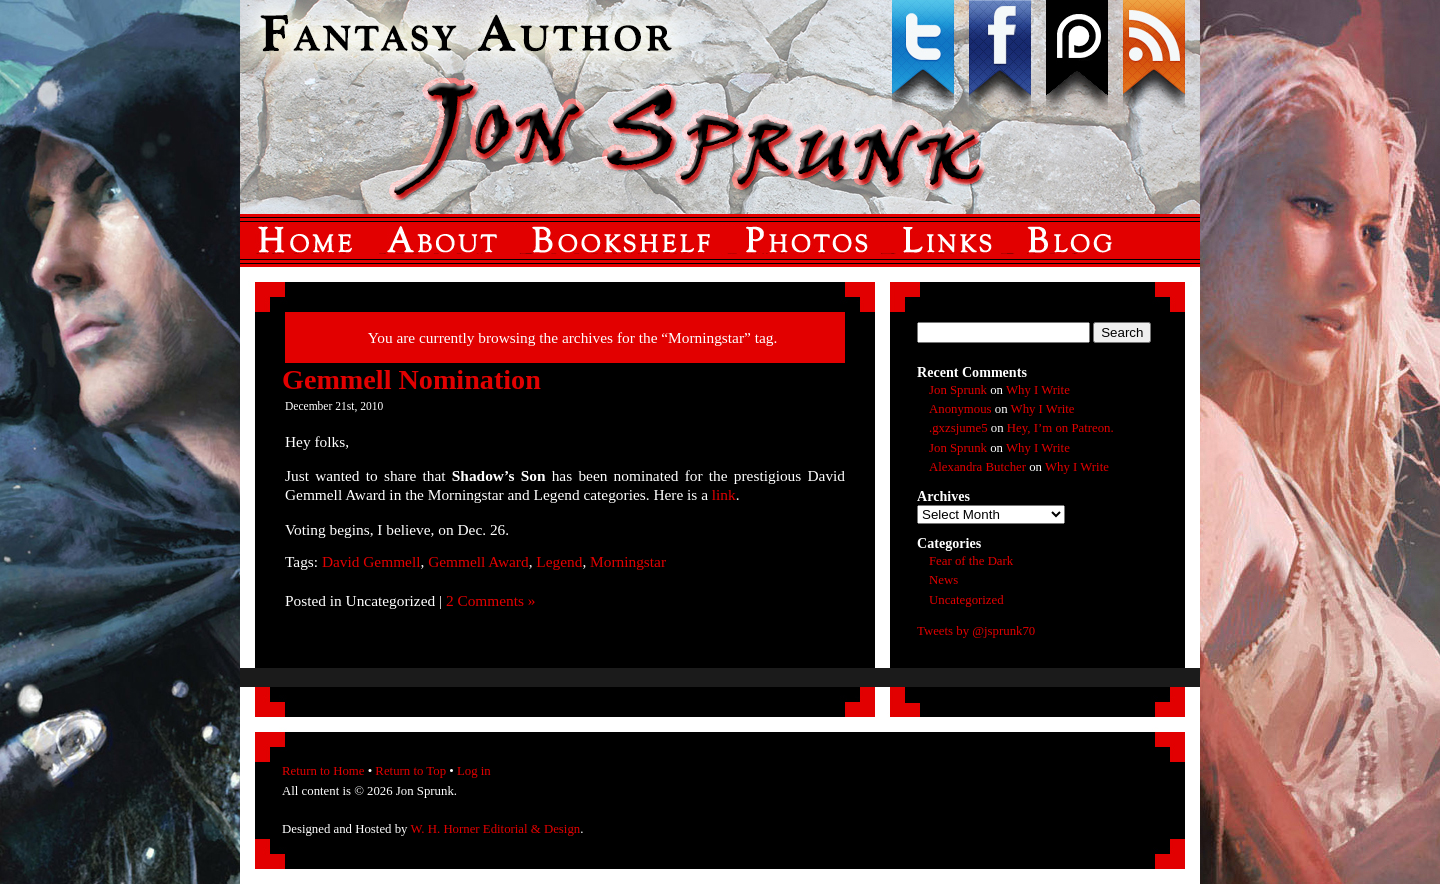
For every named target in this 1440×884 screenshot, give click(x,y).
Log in (474, 771)
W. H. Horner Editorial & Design (495, 829)
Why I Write (1038, 390)
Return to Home (323, 771)
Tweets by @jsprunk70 (976, 631)
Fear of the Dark (971, 561)
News (943, 580)
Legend (559, 561)
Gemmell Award (478, 561)
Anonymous (960, 409)
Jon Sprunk (958, 390)
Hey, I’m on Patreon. (1060, 428)
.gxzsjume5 (958, 428)
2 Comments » (491, 600)
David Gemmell (371, 561)
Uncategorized (966, 600)
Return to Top (410, 771)
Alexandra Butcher (977, 467)
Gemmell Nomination (411, 379)
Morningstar (628, 561)
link (724, 494)
